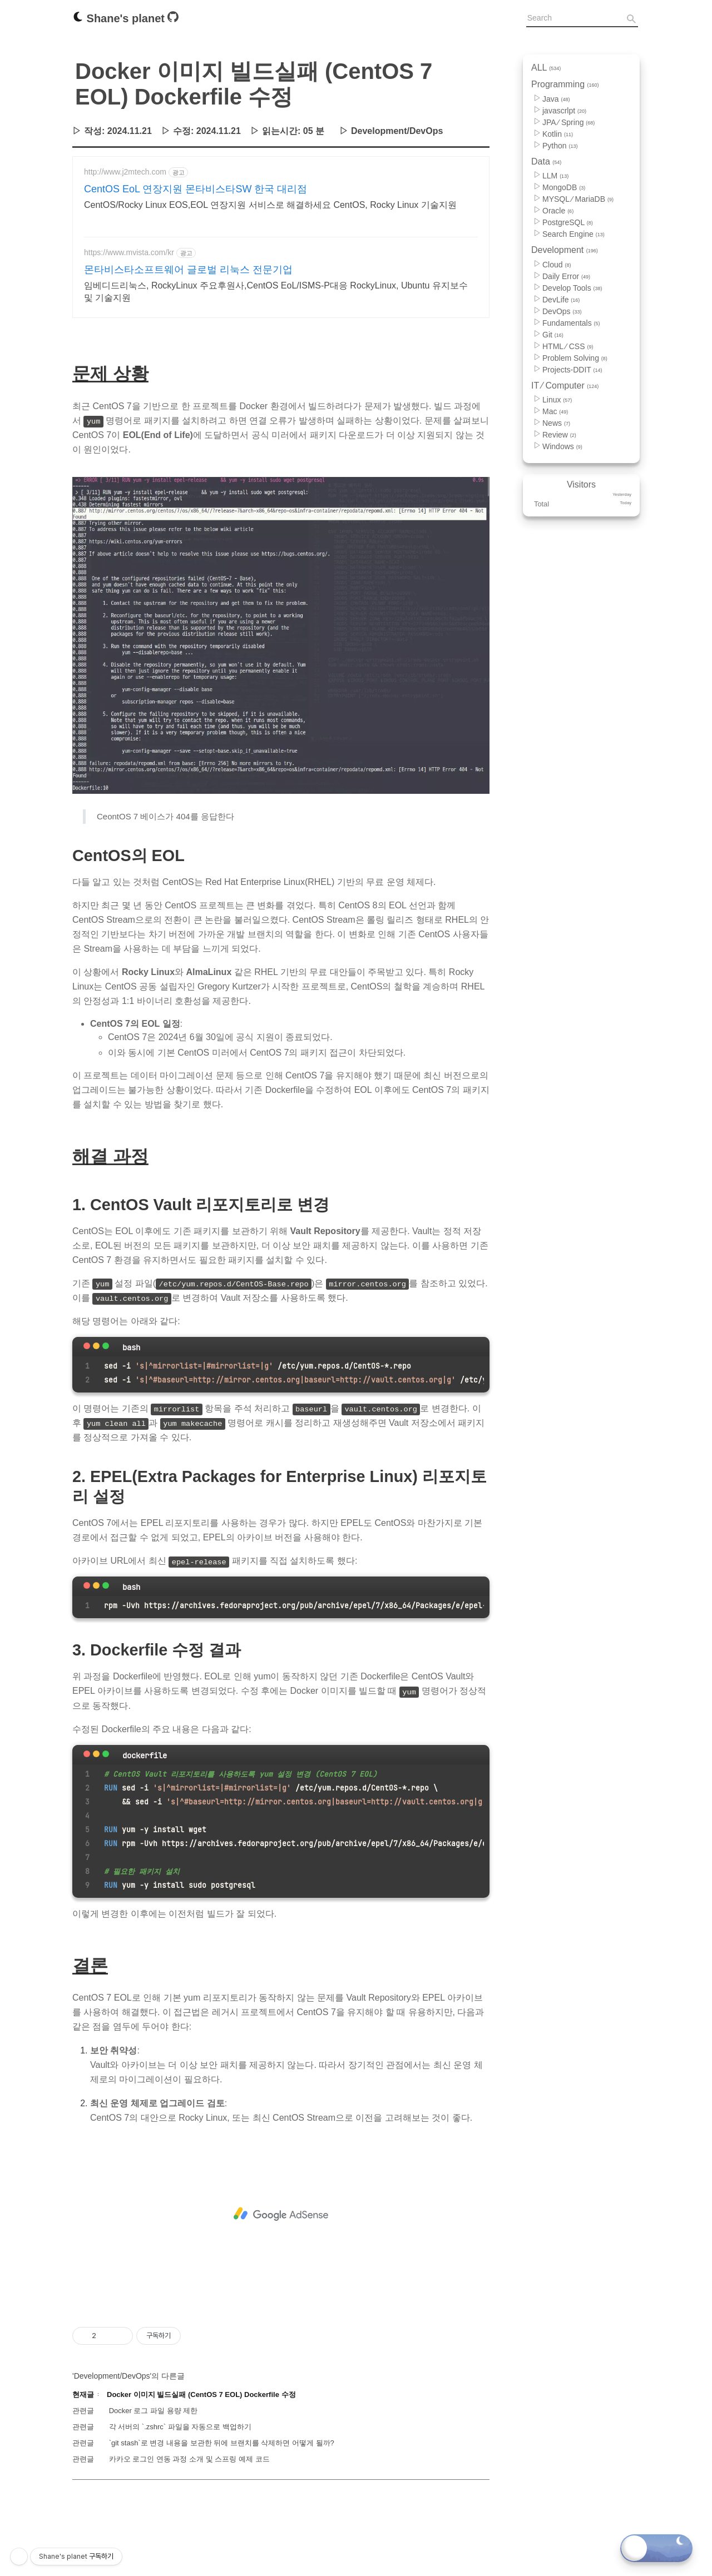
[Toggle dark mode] (656, 2548)
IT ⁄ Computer (565, 385)
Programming (565, 84)
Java (556, 99)
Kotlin (557, 134)
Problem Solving (574, 358)
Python (560, 145)
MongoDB (563, 187)
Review (559, 434)
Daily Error (566, 276)
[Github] (173, 19)
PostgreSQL (567, 222)
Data (546, 161)
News (556, 423)
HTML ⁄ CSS (567, 346)
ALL (546, 67)
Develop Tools (572, 288)
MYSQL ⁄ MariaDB (578, 199)
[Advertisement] (281, 253)
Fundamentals (571, 323)
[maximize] (105, 1531)
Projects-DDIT (572, 369)
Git (552, 334)
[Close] (86, 1531)
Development (564, 250)
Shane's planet (119, 18)
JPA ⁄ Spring (568, 122)
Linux (557, 399)
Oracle (557, 210)
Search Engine (573, 234)
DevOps (561, 311)
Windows (562, 446)
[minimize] (96, 1531)
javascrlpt (564, 110)
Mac (555, 411)
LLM (555, 175)
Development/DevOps (397, 131)
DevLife (561, 299)
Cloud (556, 264)
